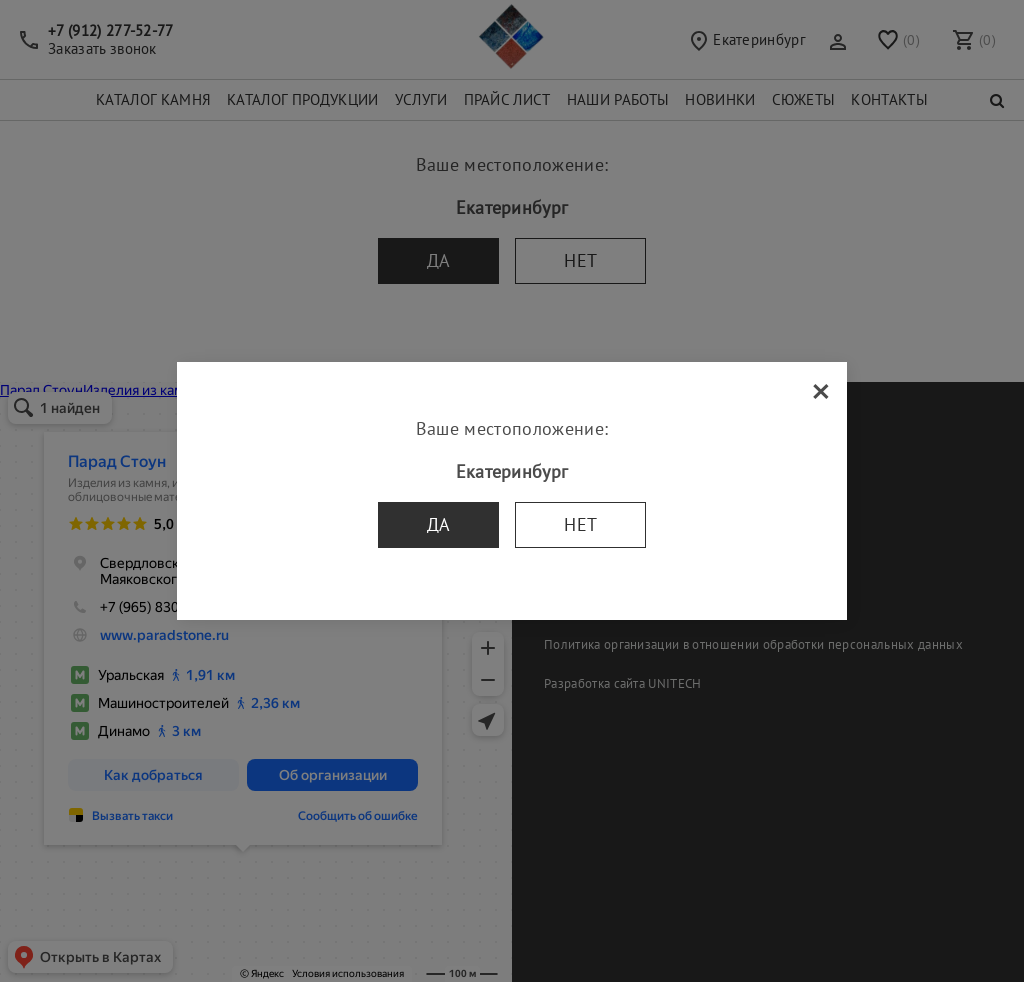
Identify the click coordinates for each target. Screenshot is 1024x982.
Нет (580, 524)
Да (439, 524)
